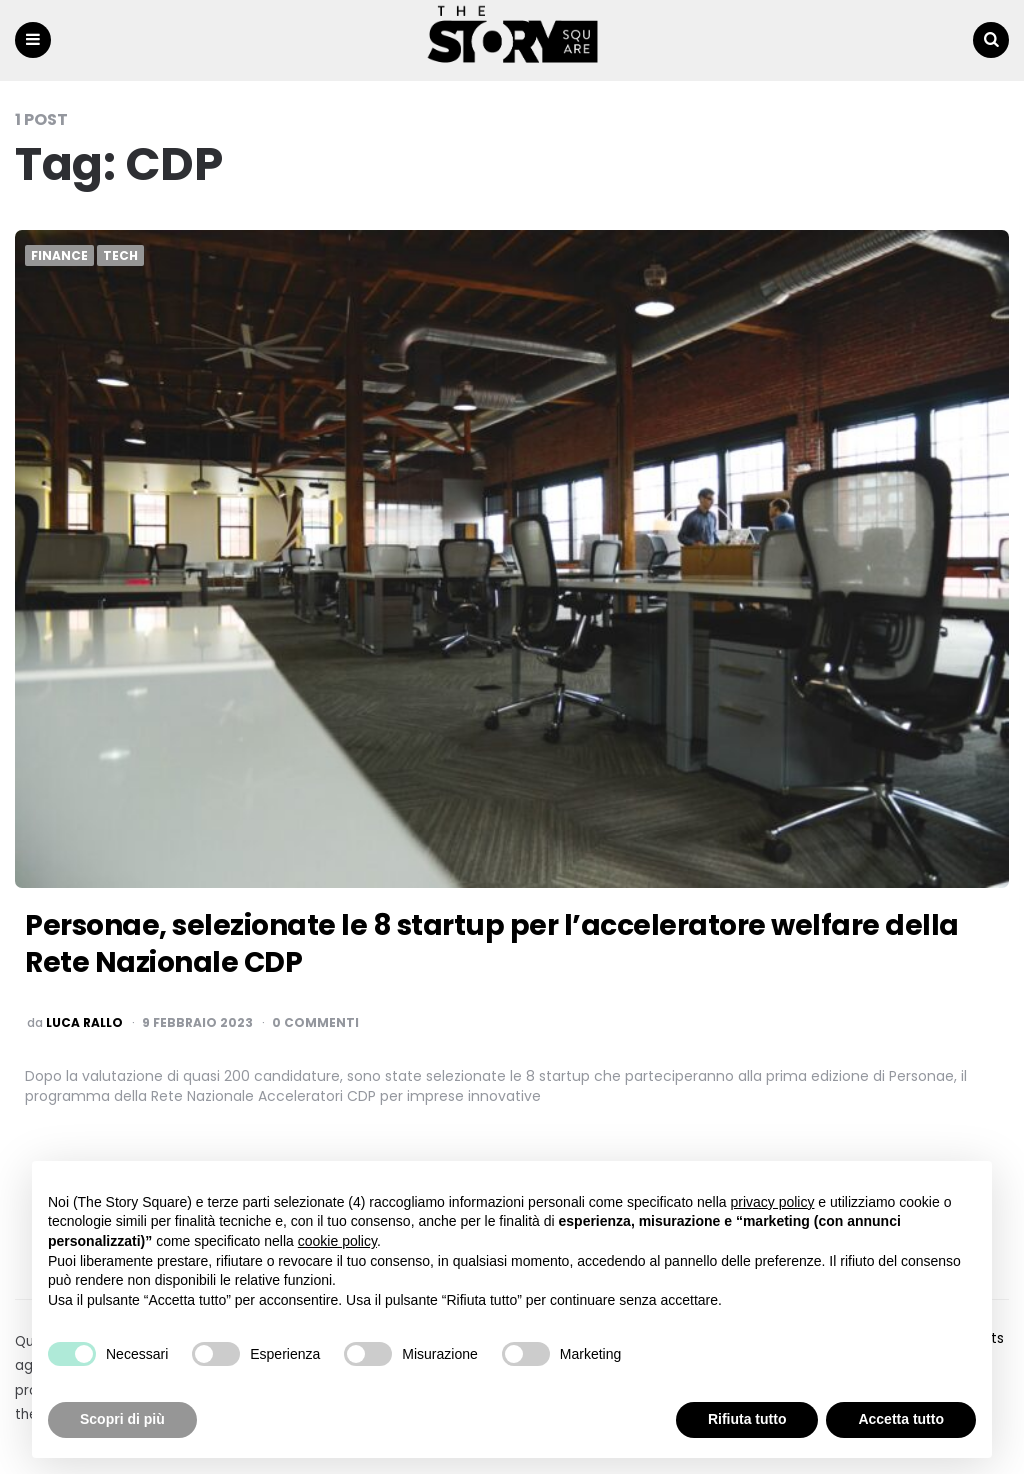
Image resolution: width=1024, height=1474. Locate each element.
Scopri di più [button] (122, 1419)
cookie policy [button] (337, 1241)
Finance (59, 256)
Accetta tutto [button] (901, 1419)
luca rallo (84, 1023)
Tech (120, 256)
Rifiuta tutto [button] (747, 1419)
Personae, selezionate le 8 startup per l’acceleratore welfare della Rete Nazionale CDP (492, 943)
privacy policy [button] (772, 1202)
